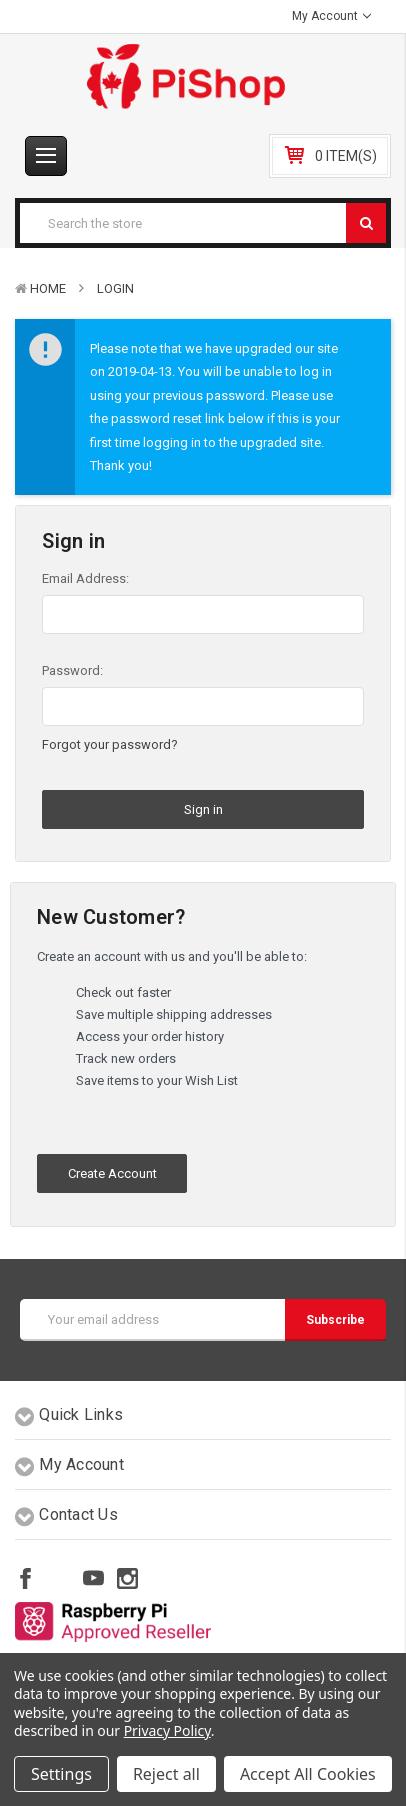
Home (48, 288)
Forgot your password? (110, 744)
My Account (331, 16)
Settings (61, 1774)
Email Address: (85, 578)
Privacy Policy (167, 1730)
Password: (72, 670)
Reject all (166, 1774)
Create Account (112, 1173)
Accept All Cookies (308, 1774)
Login (115, 288)
